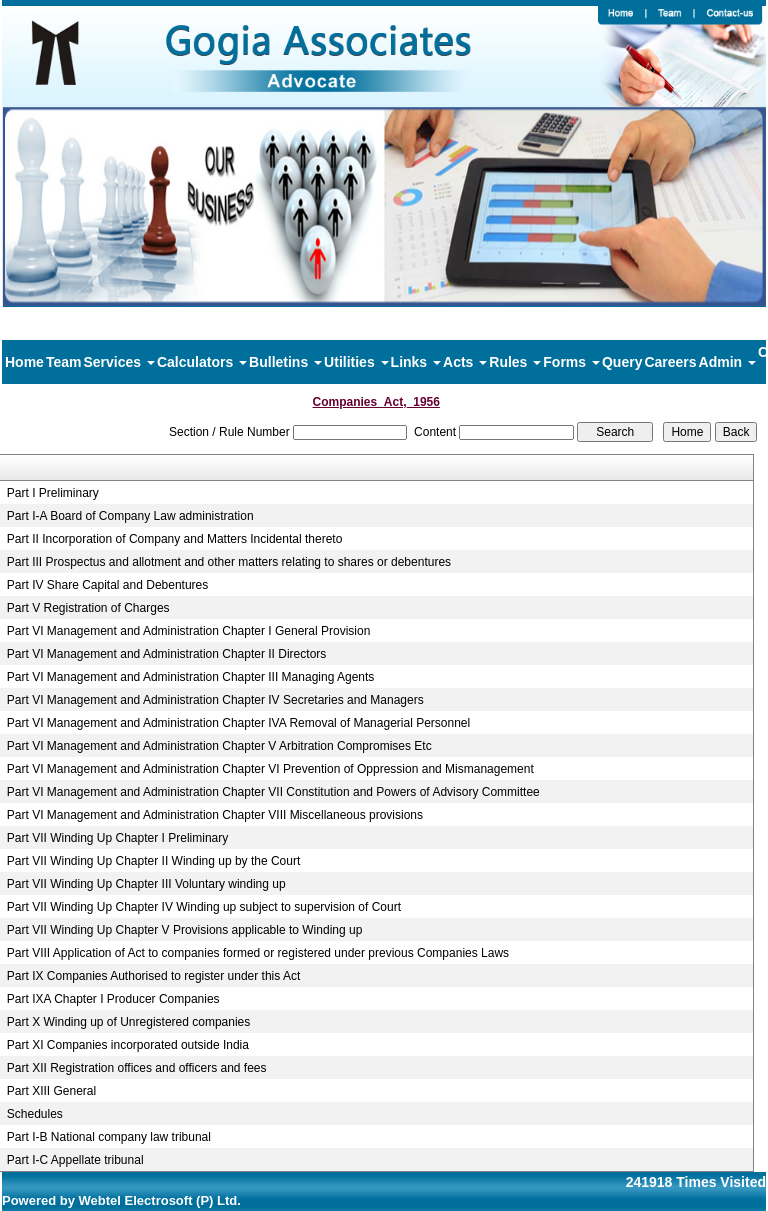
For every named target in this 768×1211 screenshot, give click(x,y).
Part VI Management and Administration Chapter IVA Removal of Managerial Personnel (238, 723)
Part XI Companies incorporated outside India (128, 1045)
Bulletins (285, 362)
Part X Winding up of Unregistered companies (128, 1022)
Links (416, 362)
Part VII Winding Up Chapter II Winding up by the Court (153, 861)
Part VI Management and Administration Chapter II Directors (166, 654)
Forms (571, 362)
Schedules (35, 1114)
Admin (727, 362)
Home (24, 362)
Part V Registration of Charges (88, 608)
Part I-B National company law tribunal (109, 1137)
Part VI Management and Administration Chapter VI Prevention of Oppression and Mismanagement (270, 769)
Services (119, 362)
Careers (670, 362)
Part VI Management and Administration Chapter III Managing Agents (191, 677)
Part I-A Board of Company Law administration (130, 516)
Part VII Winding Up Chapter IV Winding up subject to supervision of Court (204, 907)
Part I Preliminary (53, 493)
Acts (465, 362)
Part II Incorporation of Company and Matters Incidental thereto (175, 539)
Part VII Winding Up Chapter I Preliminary (117, 838)
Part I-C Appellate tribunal (75, 1160)
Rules (515, 362)
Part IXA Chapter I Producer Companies (113, 999)
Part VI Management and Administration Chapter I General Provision (189, 631)
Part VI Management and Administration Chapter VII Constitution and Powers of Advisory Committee (273, 792)
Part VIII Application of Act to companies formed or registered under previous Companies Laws (258, 953)
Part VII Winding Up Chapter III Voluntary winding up (146, 884)
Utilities (356, 362)
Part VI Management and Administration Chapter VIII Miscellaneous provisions (215, 815)
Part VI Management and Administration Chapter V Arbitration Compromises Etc (219, 746)
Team (64, 362)
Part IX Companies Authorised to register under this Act (153, 976)
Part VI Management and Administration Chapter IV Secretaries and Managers (215, 700)
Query (622, 362)
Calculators (202, 362)
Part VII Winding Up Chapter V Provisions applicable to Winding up (185, 930)
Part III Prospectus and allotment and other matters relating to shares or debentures (229, 562)
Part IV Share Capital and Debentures (107, 585)
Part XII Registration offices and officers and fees (137, 1068)
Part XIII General (51, 1091)
